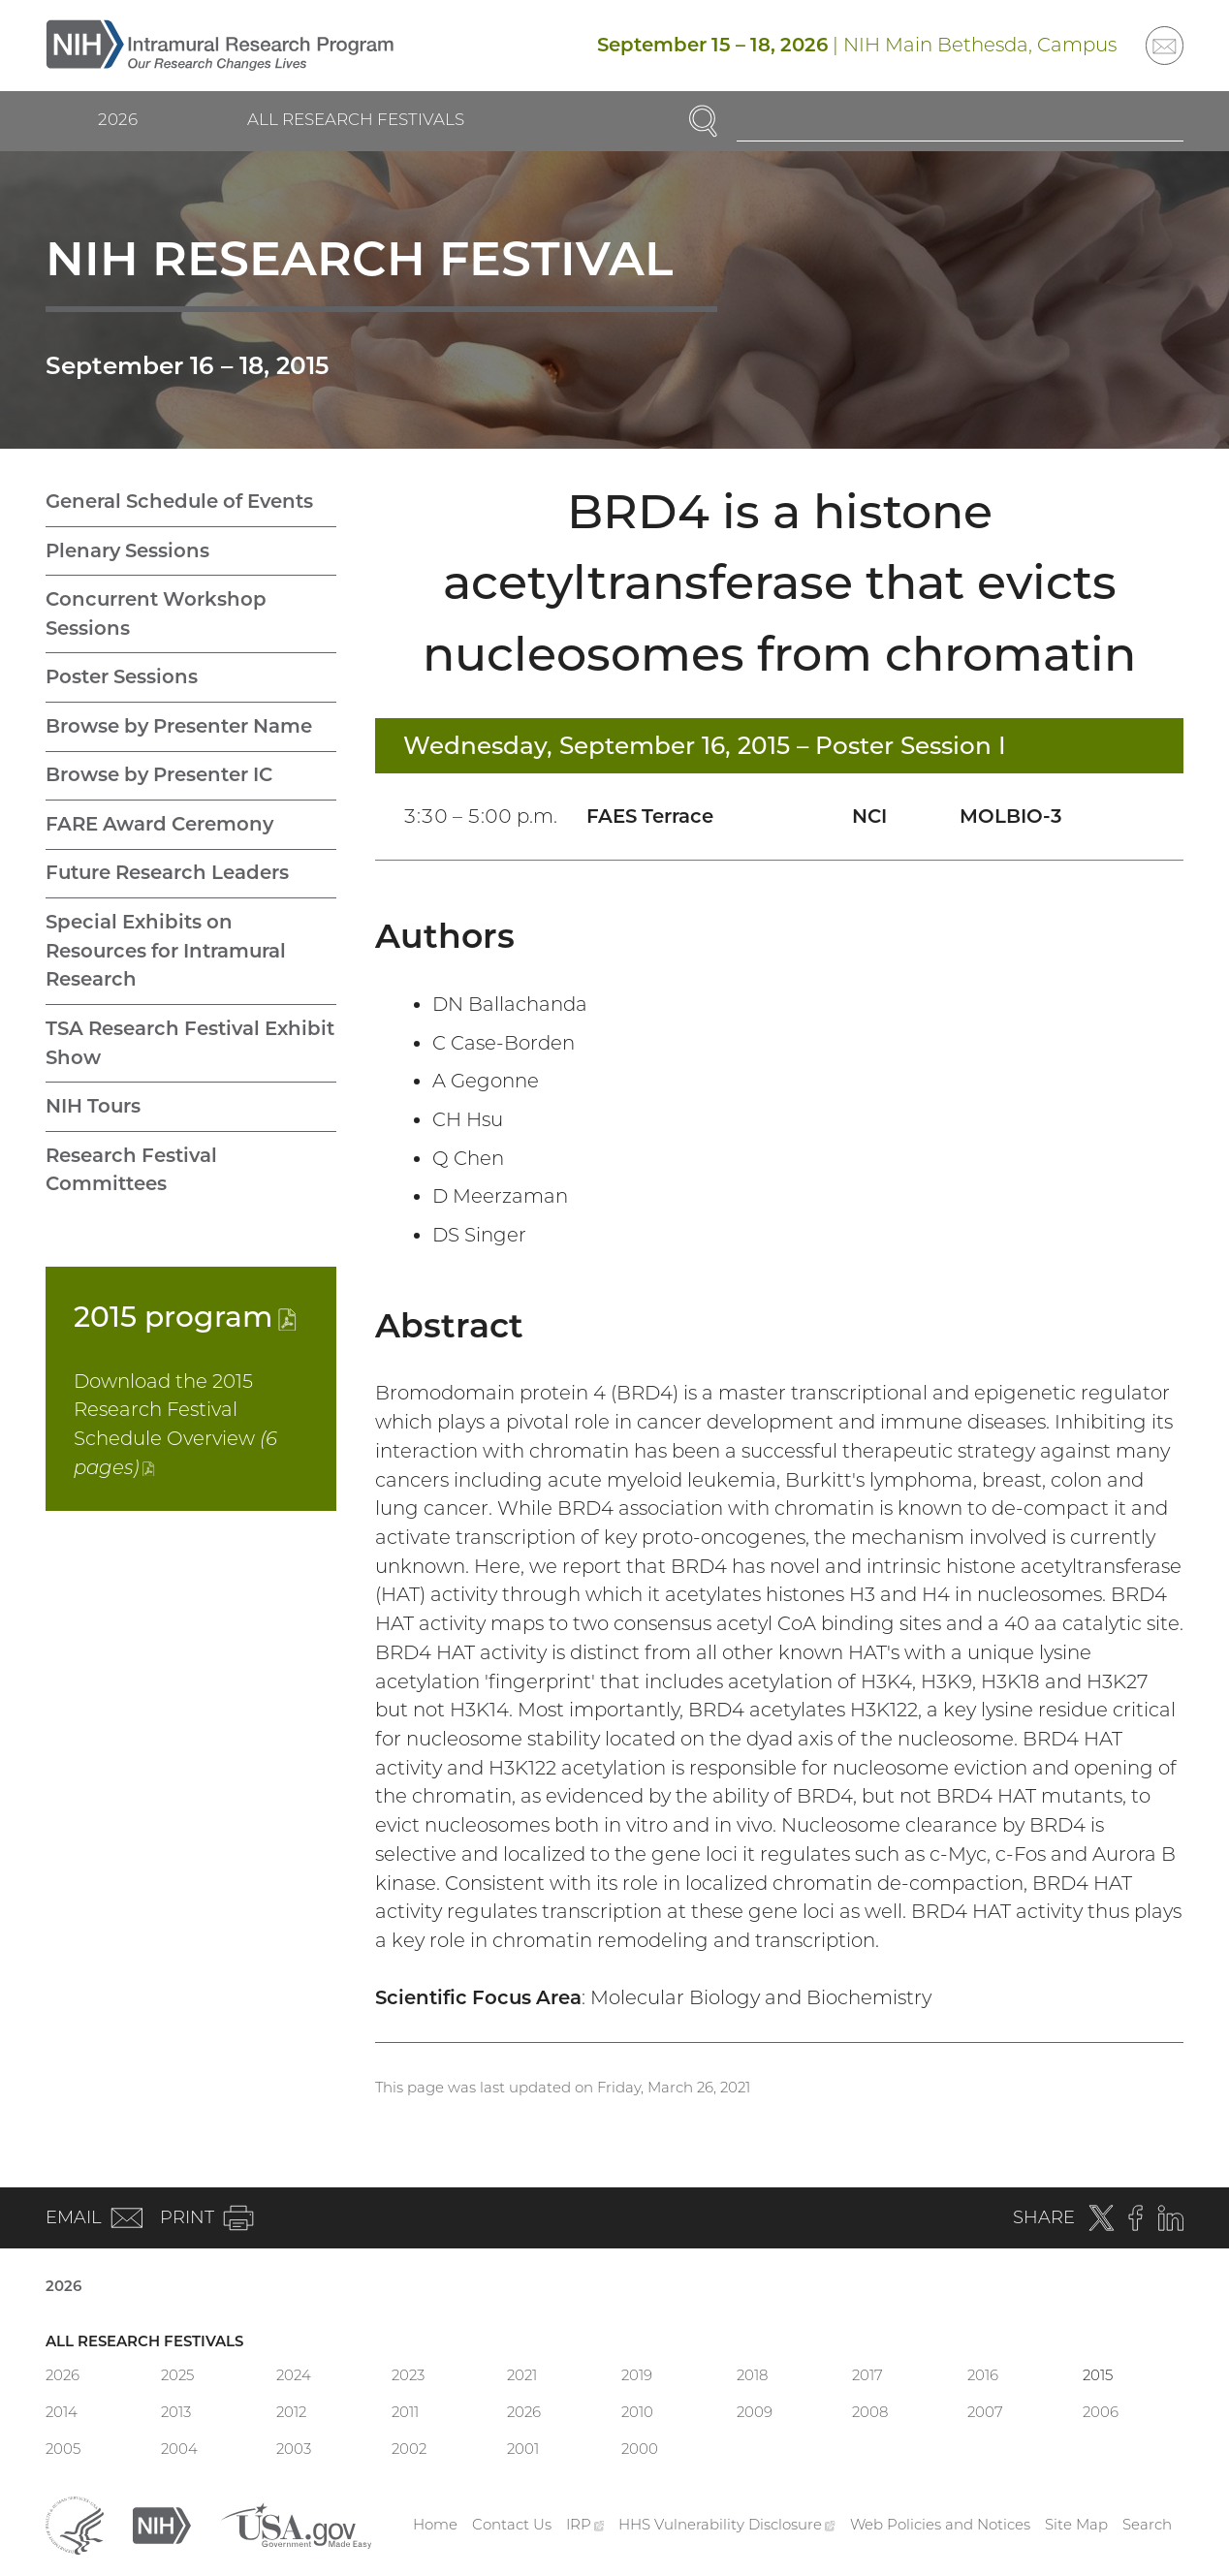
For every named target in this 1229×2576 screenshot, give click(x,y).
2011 (405, 2412)
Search (1147, 2524)
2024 (293, 2375)
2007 (985, 2412)
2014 (62, 2412)
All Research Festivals (355, 119)
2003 (293, 2448)
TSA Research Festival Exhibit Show (190, 1043)
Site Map (1076, 2524)
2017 (867, 2375)
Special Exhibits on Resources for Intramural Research (166, 950)
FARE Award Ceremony (159, 823)
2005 (63, 2448)
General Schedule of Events (179, 501)
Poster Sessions (122, 676)
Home (435, 2524)
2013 (176, 2412)
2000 (639, 2448)
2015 (185, 1316)
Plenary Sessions (127, 550)
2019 (636, 2375)
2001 (523, 2448)
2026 (118, 119)
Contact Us (511, 2524)
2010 (637, 2412)
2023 (408, 2375)
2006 (1101, 2412)
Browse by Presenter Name (179, 726)
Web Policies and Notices (940, 2524)
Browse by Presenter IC (159, 774)
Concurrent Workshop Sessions (156, 613)
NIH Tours (93, 1105)
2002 (409, 2448)
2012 (291, 2412)
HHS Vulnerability (726, 2524)
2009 (754, 2412)
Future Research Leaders (167, 872)
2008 (870, 2412)
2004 (179, 2448)
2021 (522, 2375)
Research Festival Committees (131, 1170)
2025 (177, 2375)
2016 (982, 2375)
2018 (752, 2375)
